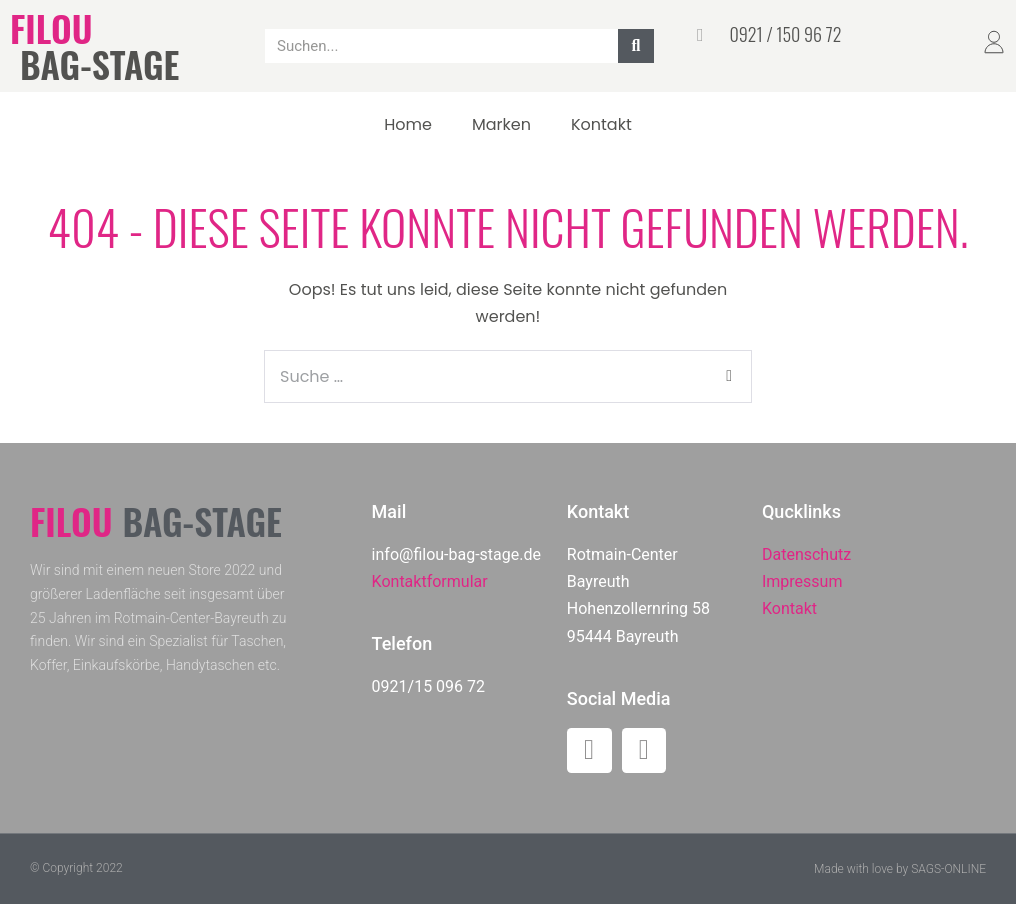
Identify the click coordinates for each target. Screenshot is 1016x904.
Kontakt (601, 124)
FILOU (51, 27)
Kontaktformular (430, 581)
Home (408, 124)
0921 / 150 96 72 (785, 34)
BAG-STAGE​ (99, 63)
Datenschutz (806, 554)
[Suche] (636, 46)
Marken (501, 124)
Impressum (802, 581)
